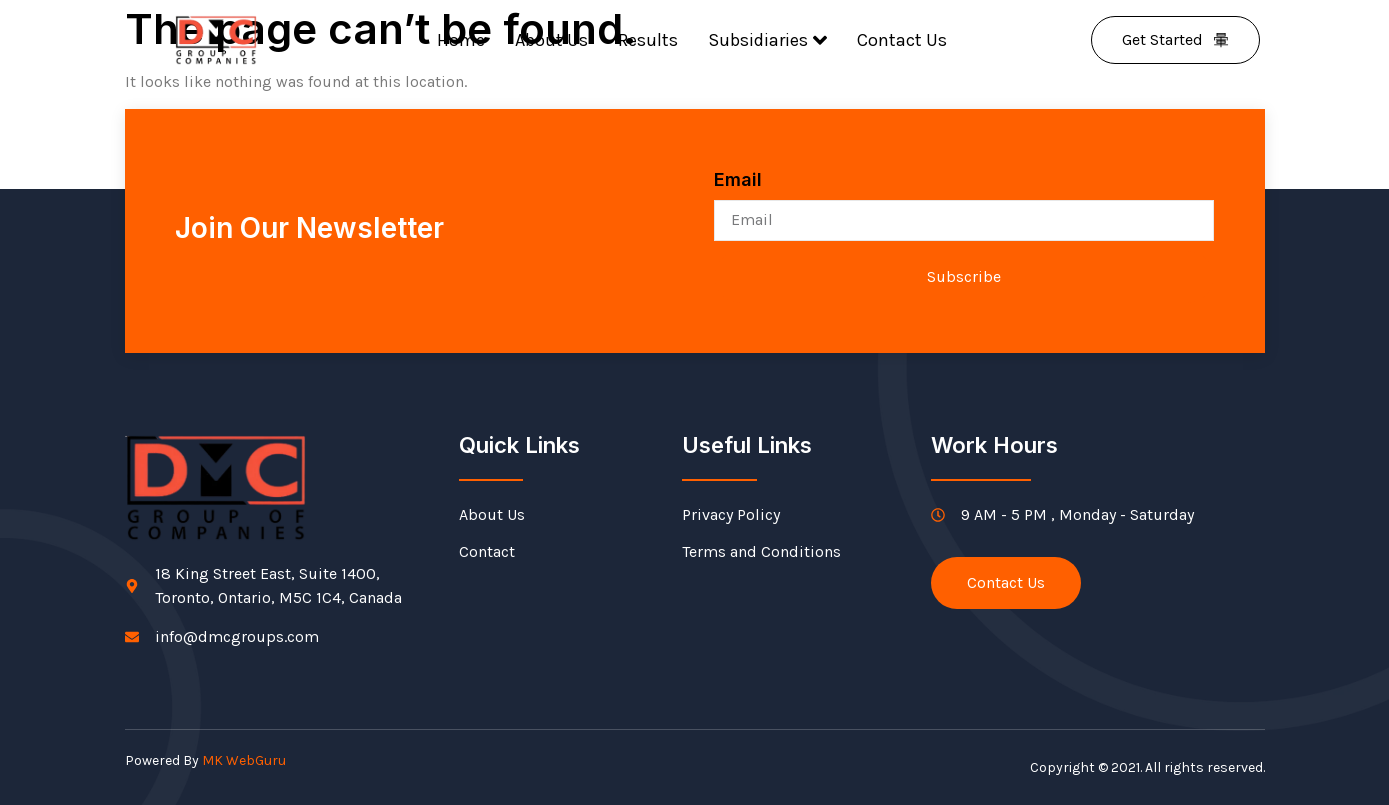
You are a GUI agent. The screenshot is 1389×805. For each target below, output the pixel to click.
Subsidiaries (767, 40)
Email (738, 179)
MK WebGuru (244, 760)
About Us (551, 40)
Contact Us (902, 40)
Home (461, 40)
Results (648, 40)
